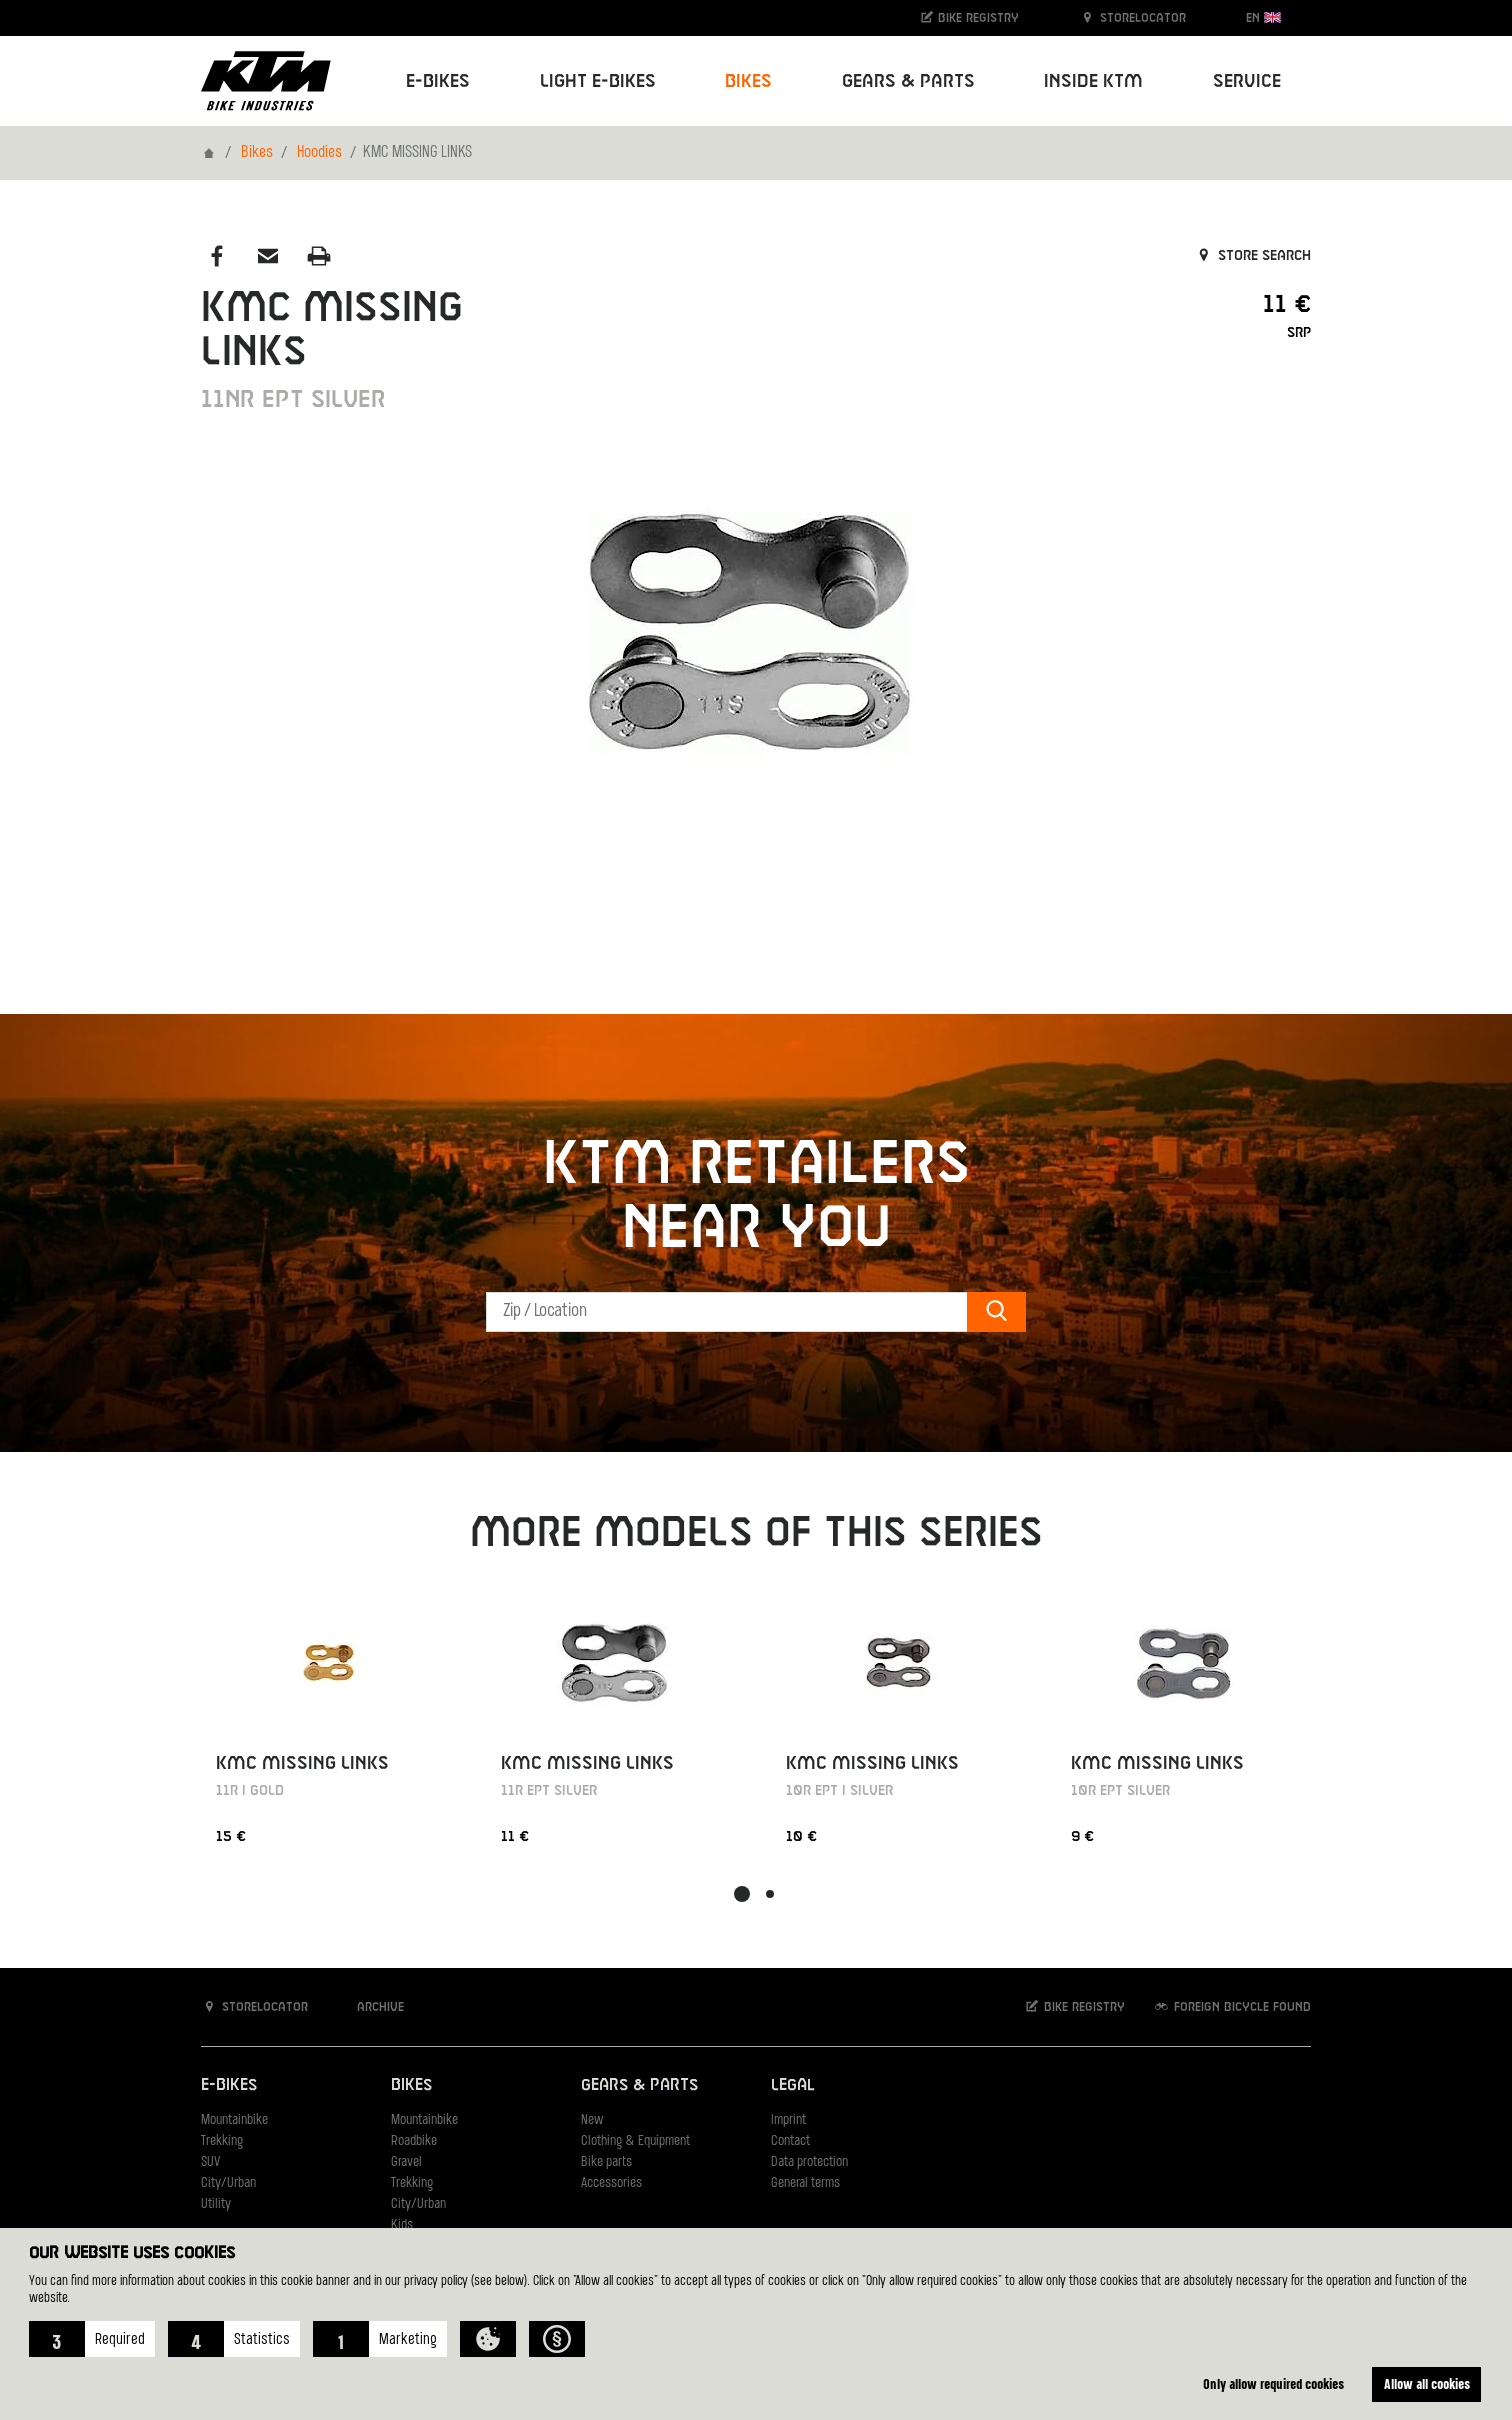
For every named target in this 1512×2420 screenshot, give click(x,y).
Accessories (611, 2183)
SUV (210, 2162)
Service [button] (1247, 81)
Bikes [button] (748, 81)
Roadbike (414, 2141)
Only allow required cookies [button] (1273, 2383)
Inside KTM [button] (1093, 81)
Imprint (788, 2120)
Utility (216, 2204)
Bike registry (969, 17)
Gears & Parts (639, 2085)
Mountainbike (234, 2120)
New (592, 2120)
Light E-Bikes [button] (598, 81)
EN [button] (1263, 17)
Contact (790, 2141)
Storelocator (1132, 17)
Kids (402, 2225)
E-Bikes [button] (438, 81)
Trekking (222, 2141)
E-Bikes (229, 2085)
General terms (805, 2183)
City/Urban (228, 2183)
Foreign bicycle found (1232, 2006)
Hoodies (319, 153)
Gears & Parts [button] (908, 81)
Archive (370, 2006)
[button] (92, 2339)
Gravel (406, 2162)
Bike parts (606, 2162)
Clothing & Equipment (635, 2141)
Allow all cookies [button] (1427, 2383)
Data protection (809, 2162)
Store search (1252, 256)
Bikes (257, 153)
